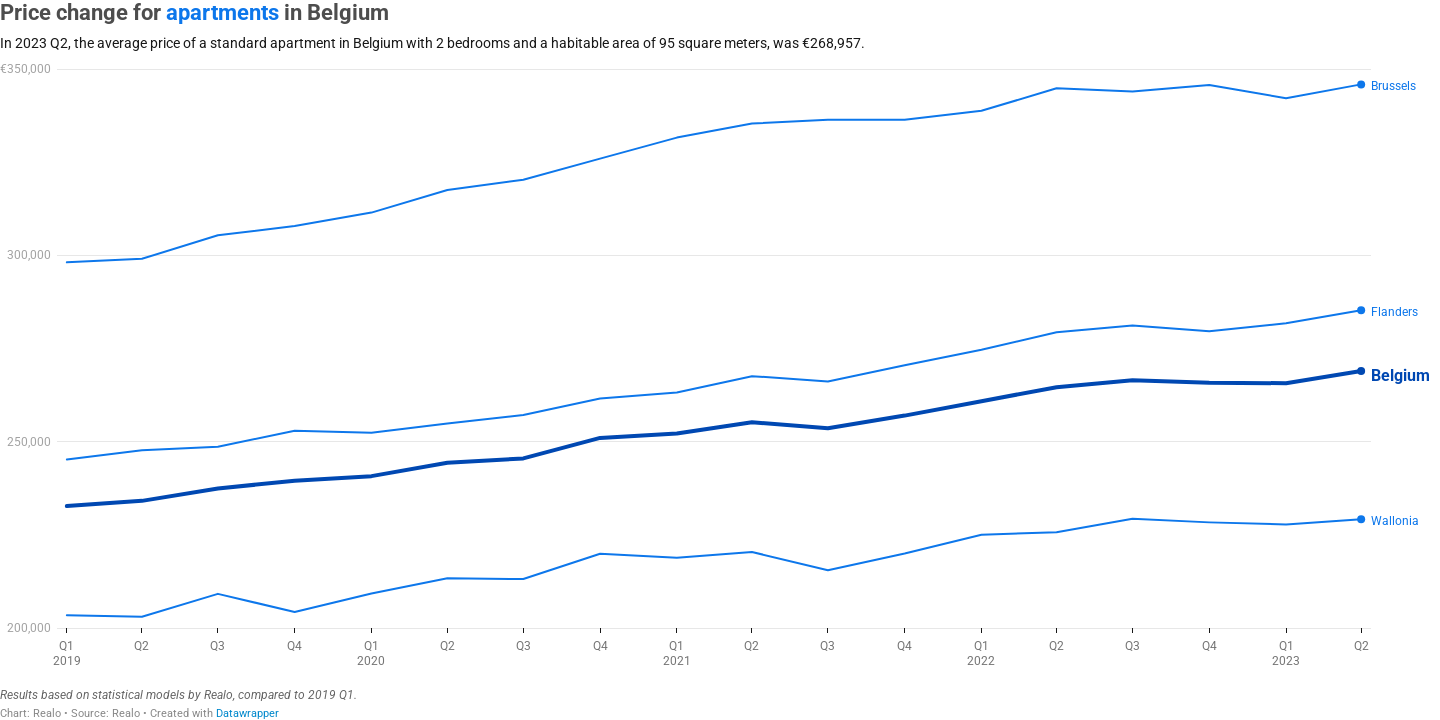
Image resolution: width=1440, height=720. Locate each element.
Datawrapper (247, 713)
